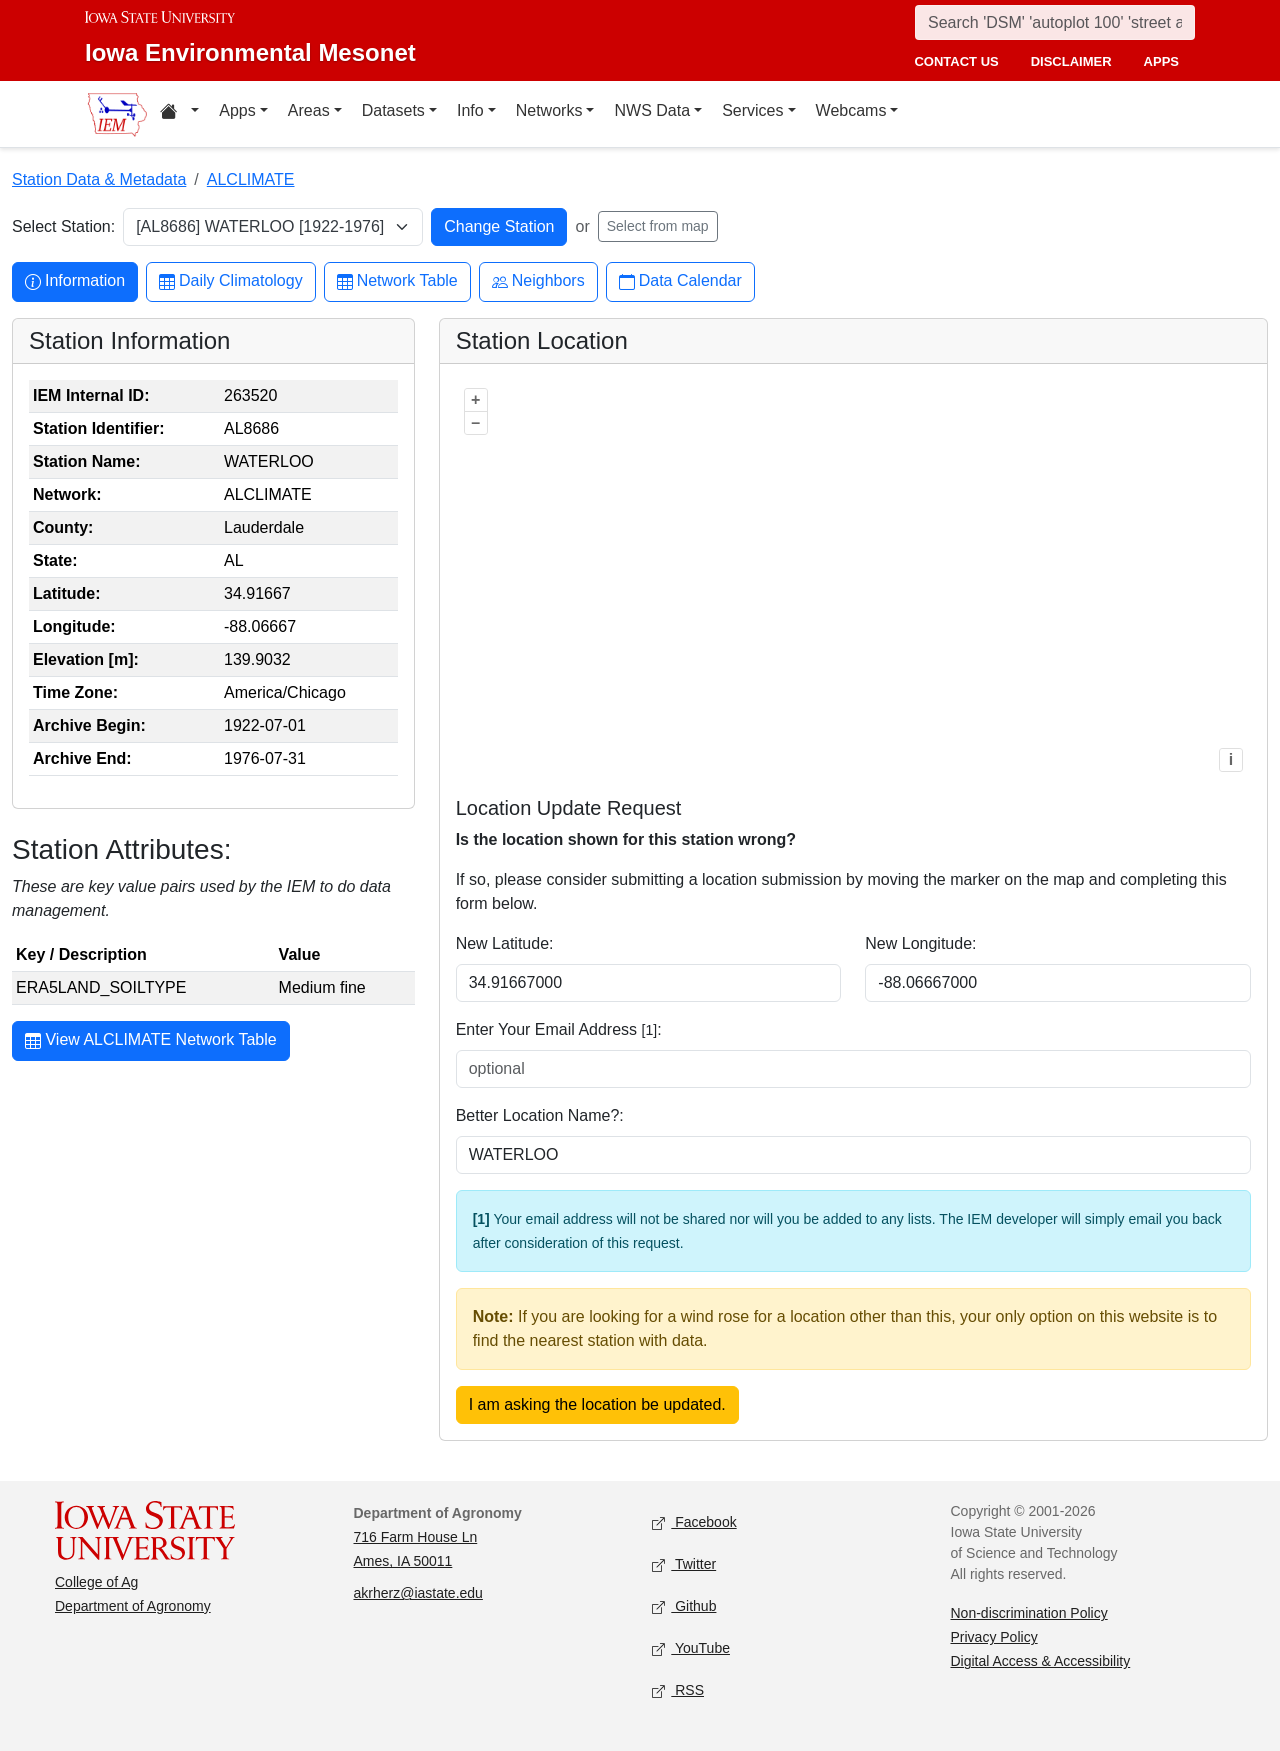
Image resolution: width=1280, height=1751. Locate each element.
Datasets (393, 110)
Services (752, 110)
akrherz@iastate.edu (418, 1593)
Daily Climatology (231, 281)
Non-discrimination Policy (1029, 1613)
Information (75, 281)
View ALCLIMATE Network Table (151, 1042)
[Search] (1055, 22)
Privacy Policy (994, 1637)
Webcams (851, 110)
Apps (237, 110)
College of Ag (96, 1582)
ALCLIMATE (251, 179)
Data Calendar (680, 281)
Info (470, 110)
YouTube (691, 1649)
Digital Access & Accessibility (1041, 1661)
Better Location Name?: (540, 1115)
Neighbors (538, 281)
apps (1161, 61)
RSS (678, 1691)
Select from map (658, 226)
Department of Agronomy (133, 1606)
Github (684, 1607)
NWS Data (652, 110)
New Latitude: (505, 943)
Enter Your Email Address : (559, 1029)
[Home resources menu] (179, 114)
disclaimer (1071, 61)
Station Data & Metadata (99, 179)
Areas (309, 110)
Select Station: (63, 226)
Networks (549, 110)
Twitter (684, 1565)
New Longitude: (920, 943)
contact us (956, 61)
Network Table (397, 281)
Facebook (694, 1523)
